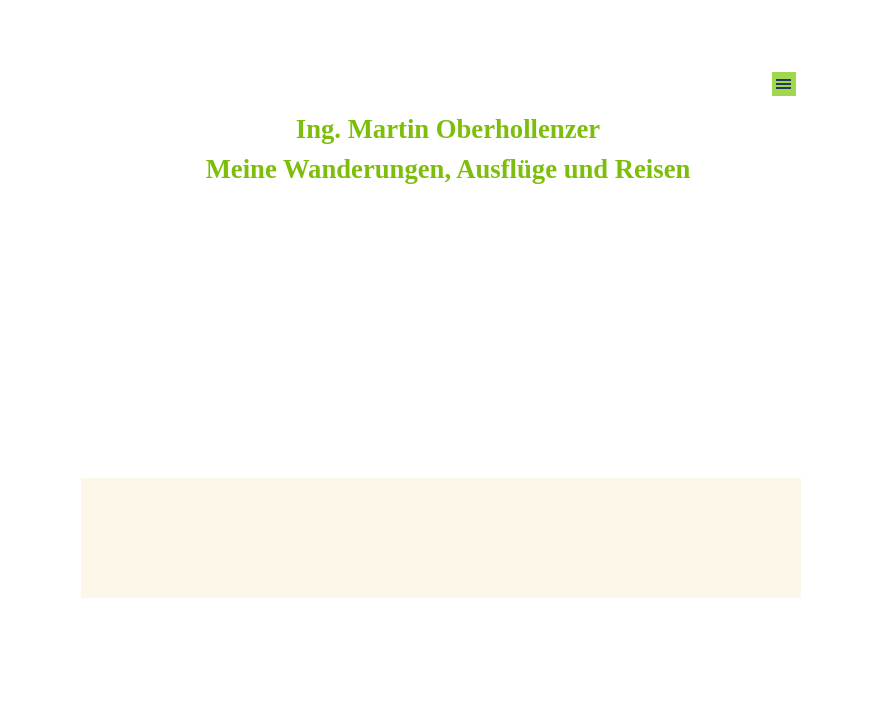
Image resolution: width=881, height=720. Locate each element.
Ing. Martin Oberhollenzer (448, 129)
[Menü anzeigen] (784, 84)
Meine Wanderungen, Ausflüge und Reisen (448, 169)
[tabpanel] (448, 149)
